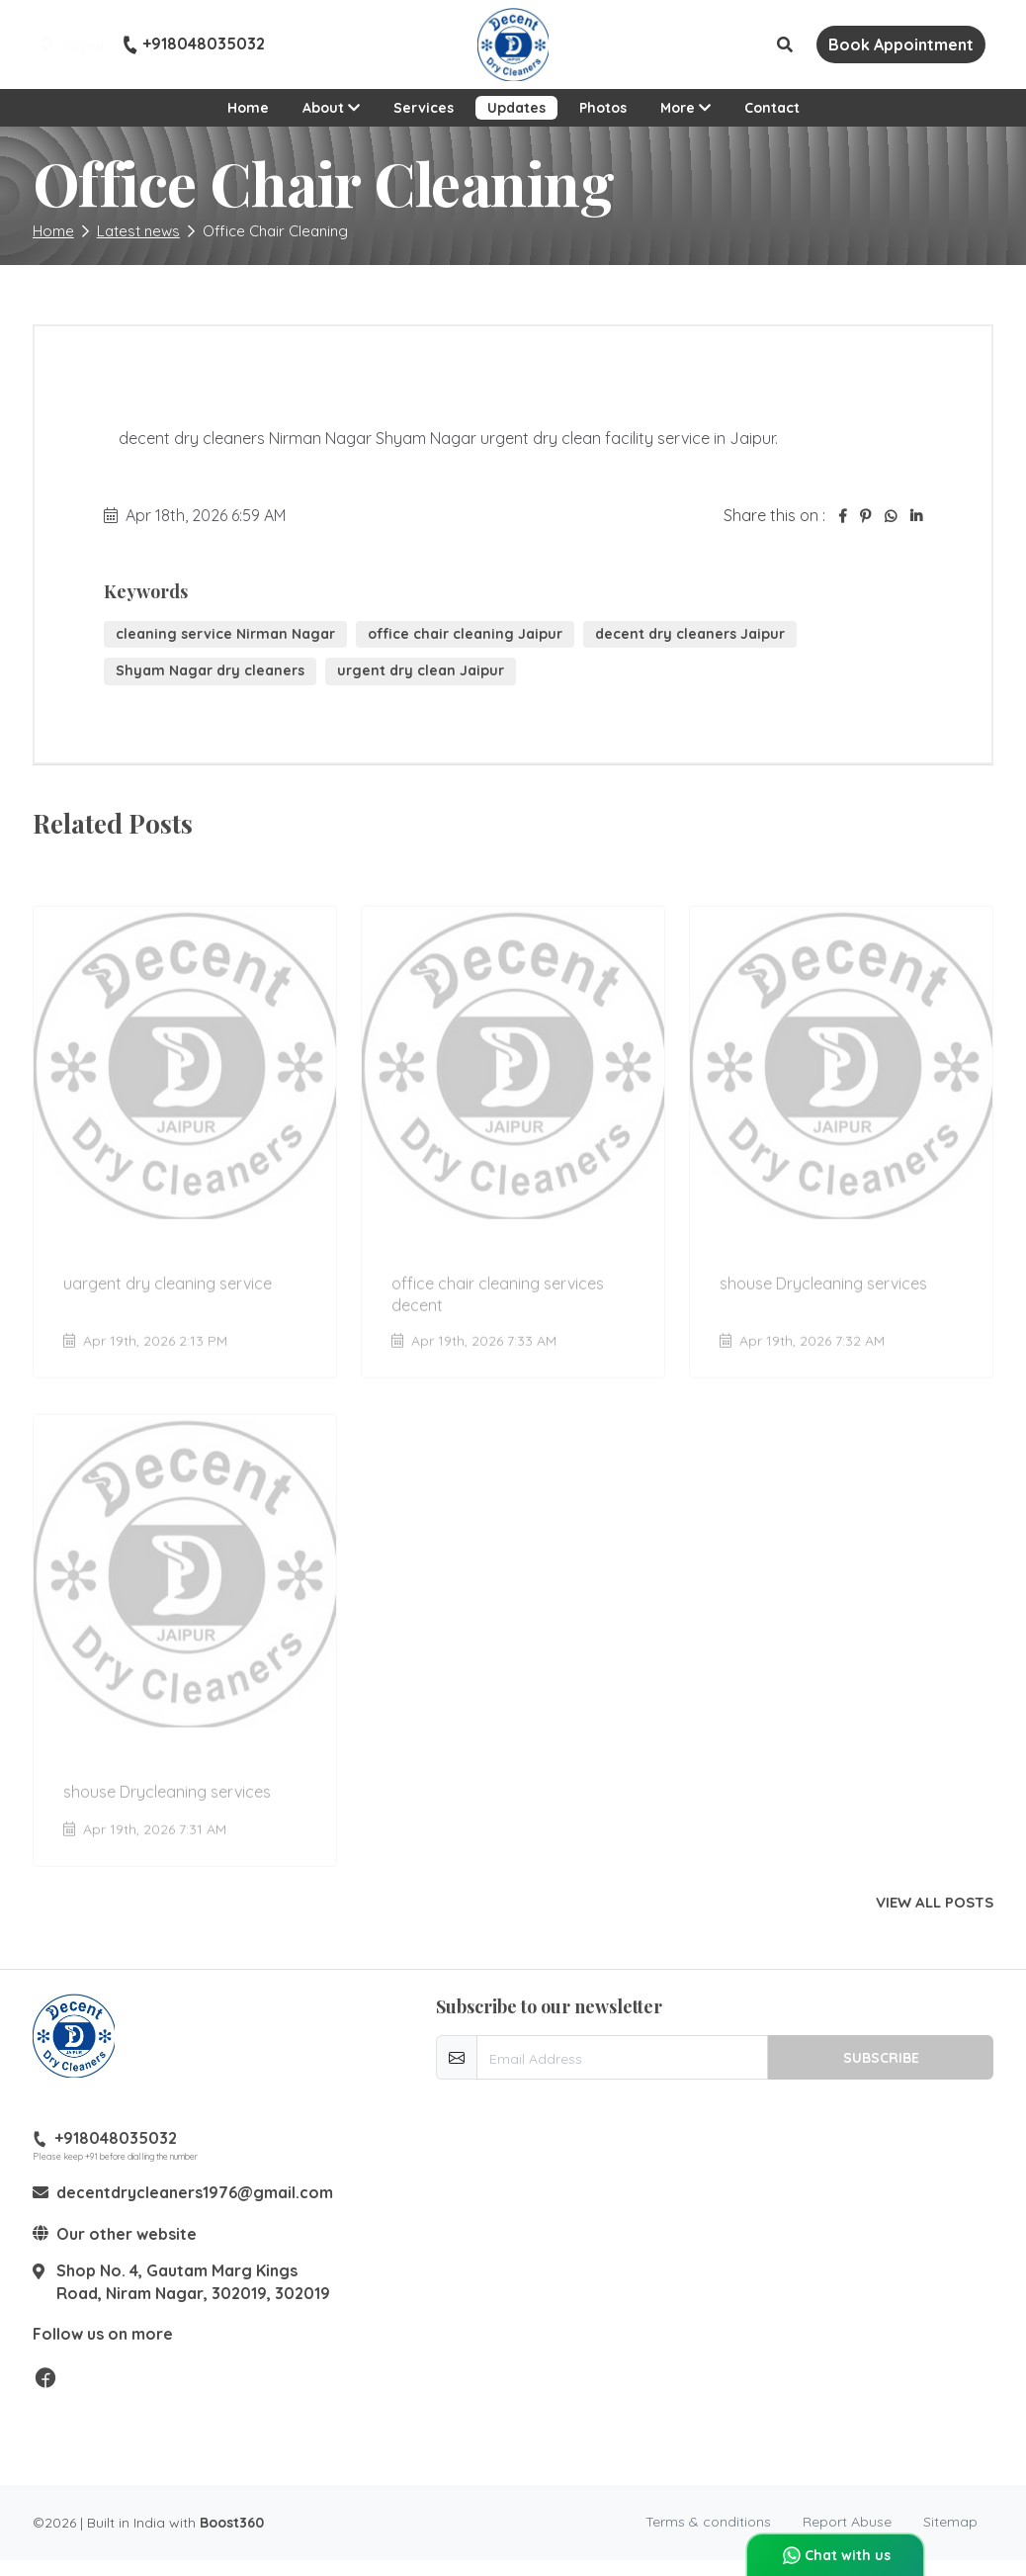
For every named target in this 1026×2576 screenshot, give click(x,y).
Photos (603, 108)
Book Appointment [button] (901, 44)
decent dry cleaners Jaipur (690, 634)
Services (423, 108)
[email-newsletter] (622, 2057)
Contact (772, 108)
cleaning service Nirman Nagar (225, 634)
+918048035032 (194, 44)
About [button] (331, 108)
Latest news (138, 231)
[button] (785, 44)
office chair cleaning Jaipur (465, 634)
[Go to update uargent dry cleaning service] (185, 1132)
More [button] (691, 106)
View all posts (934, 1903)
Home (248, 108)
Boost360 (232, 2523)
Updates (516, 108)
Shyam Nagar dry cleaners (210, 670)
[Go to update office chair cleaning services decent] (513, 1132)
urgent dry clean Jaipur (420, 670)
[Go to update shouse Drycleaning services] (841, 1132)
